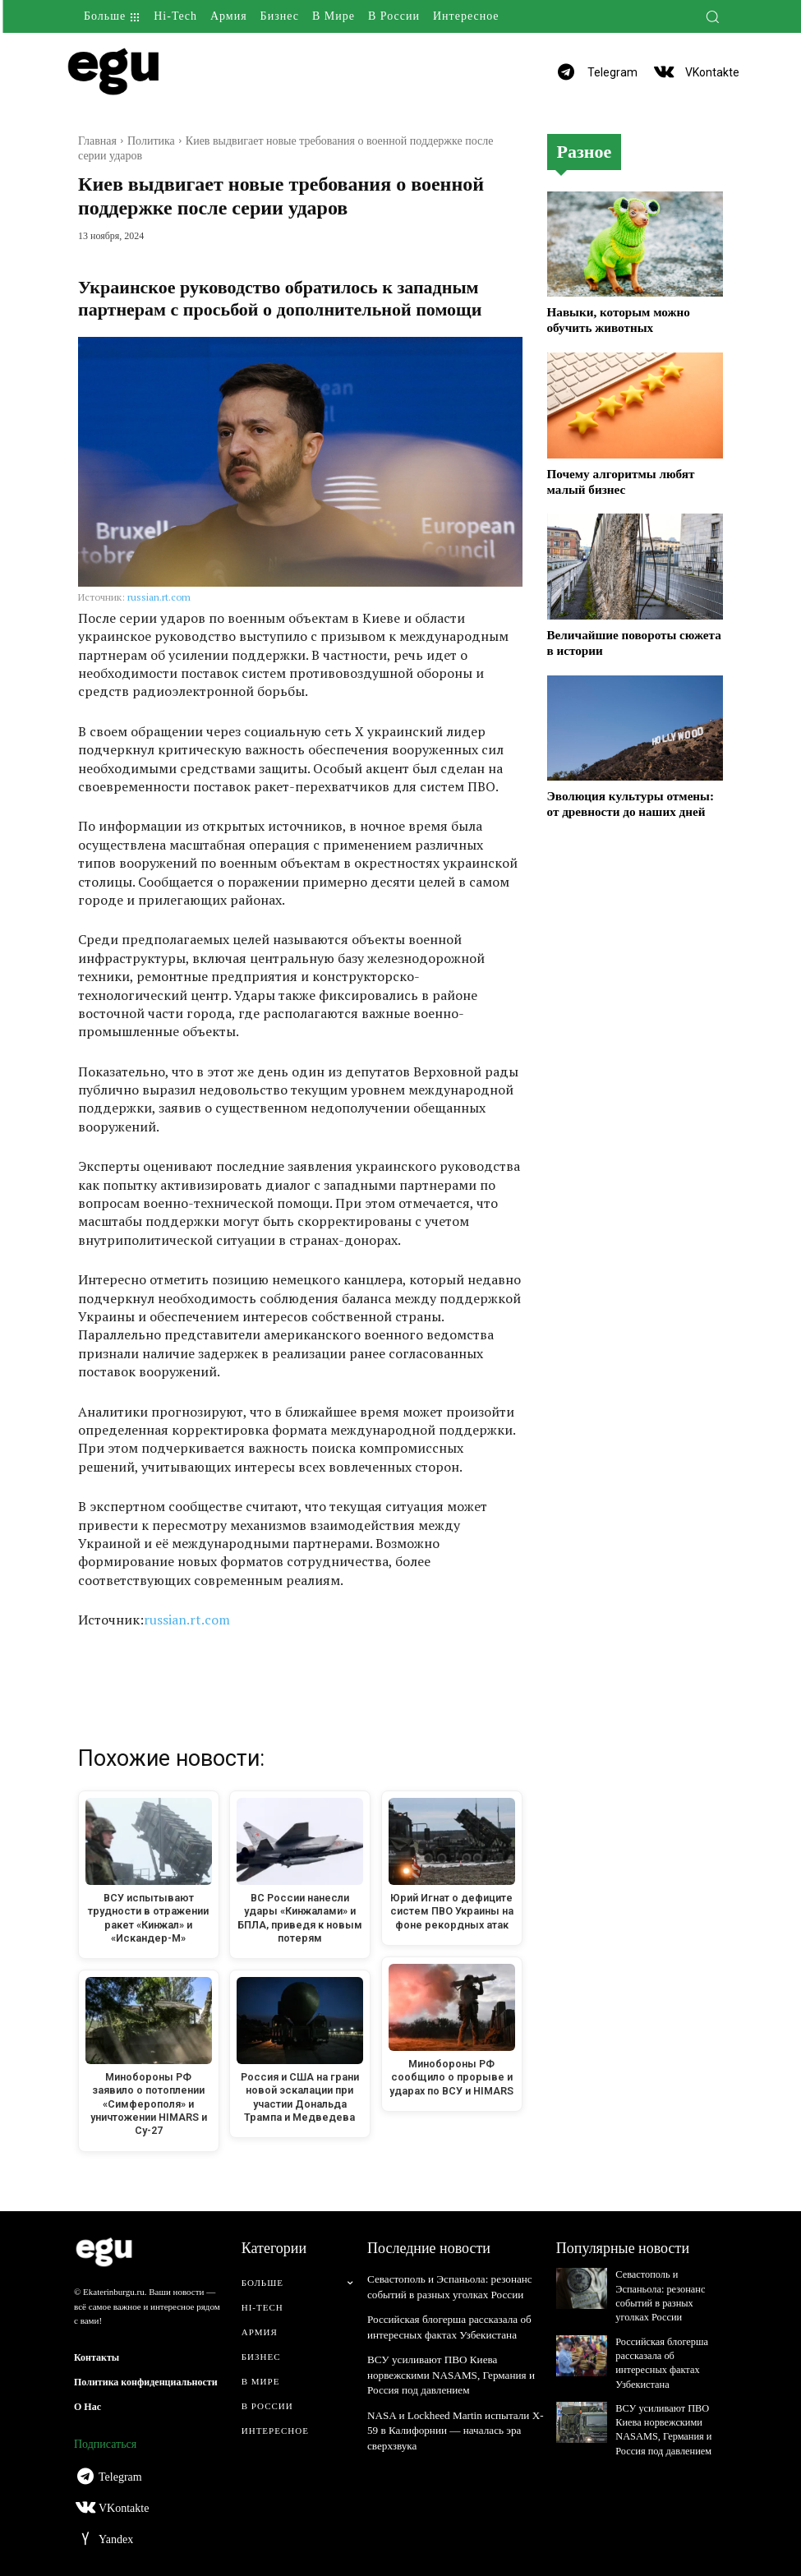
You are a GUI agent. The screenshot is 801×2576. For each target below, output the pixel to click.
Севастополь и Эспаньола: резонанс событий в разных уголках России (663, 2288)
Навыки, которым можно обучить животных (613, 318)
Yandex (116, 2539)
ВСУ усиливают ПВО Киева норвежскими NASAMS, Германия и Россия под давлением (456, 2370)
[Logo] (152, 75)
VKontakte (712, 72)
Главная (97, 141)
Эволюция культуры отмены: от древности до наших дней (631, 792)
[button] (712, 16)
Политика (151, 141)
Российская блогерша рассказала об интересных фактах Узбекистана (661, 2339)
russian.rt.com (159, 597)
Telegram (612, 72)
